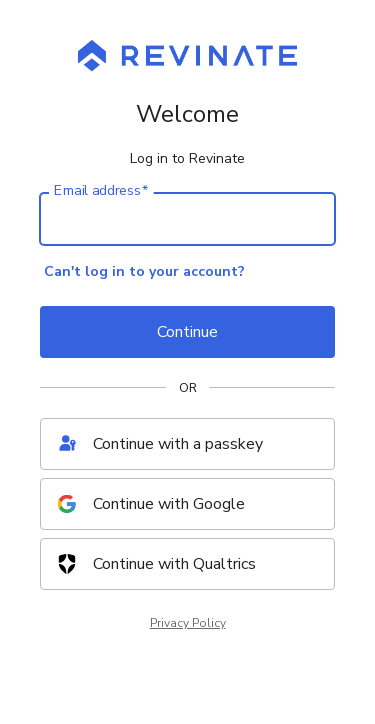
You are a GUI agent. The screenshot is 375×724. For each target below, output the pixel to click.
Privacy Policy (188, 623)
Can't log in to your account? (144, 271)
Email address (101, 191)
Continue (187, 332)
